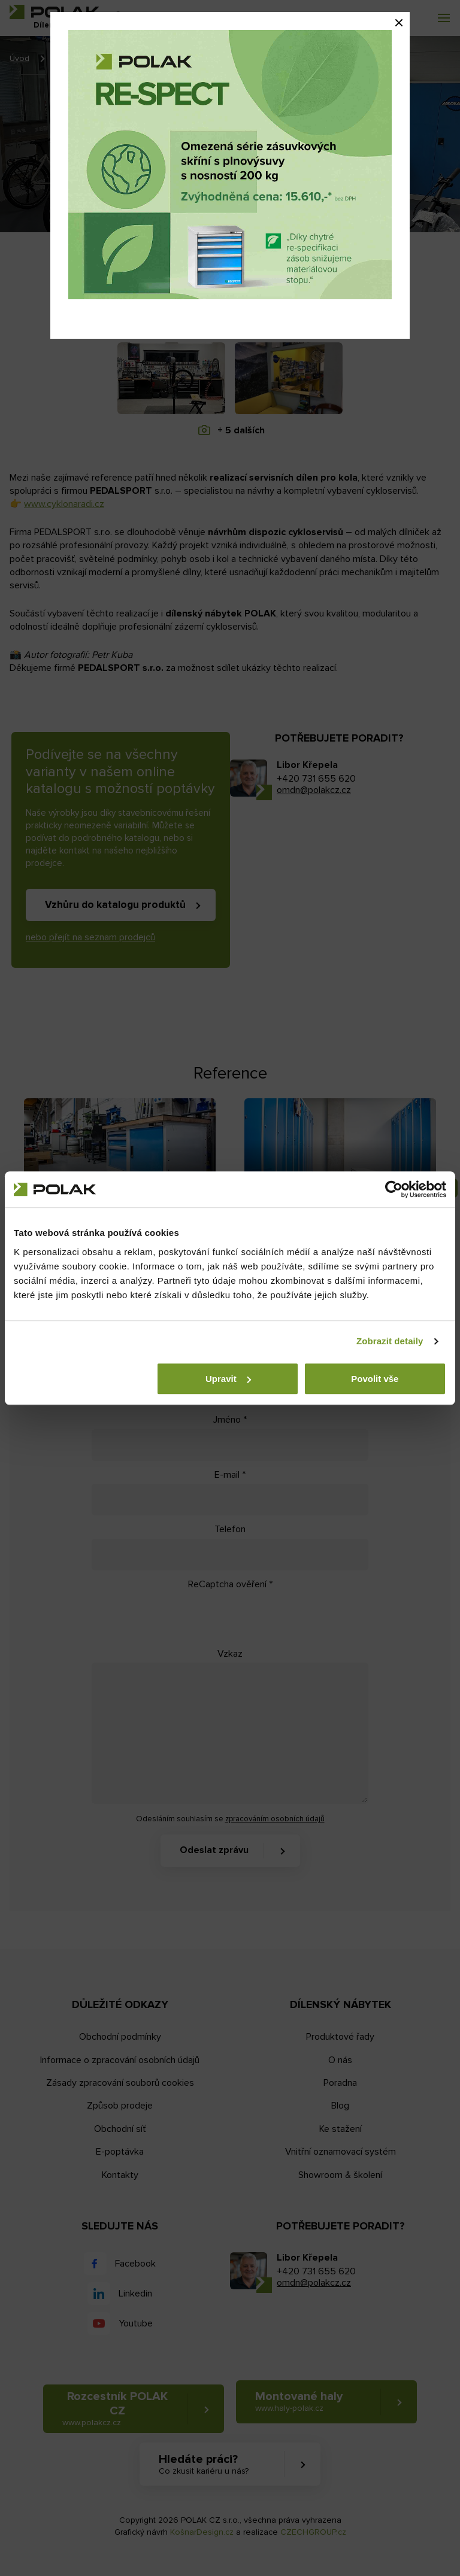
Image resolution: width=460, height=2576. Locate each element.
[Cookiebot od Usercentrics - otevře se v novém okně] (393, 1189)
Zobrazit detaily (389, 1341)
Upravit (228, 1379)
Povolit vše (374, 1379)
